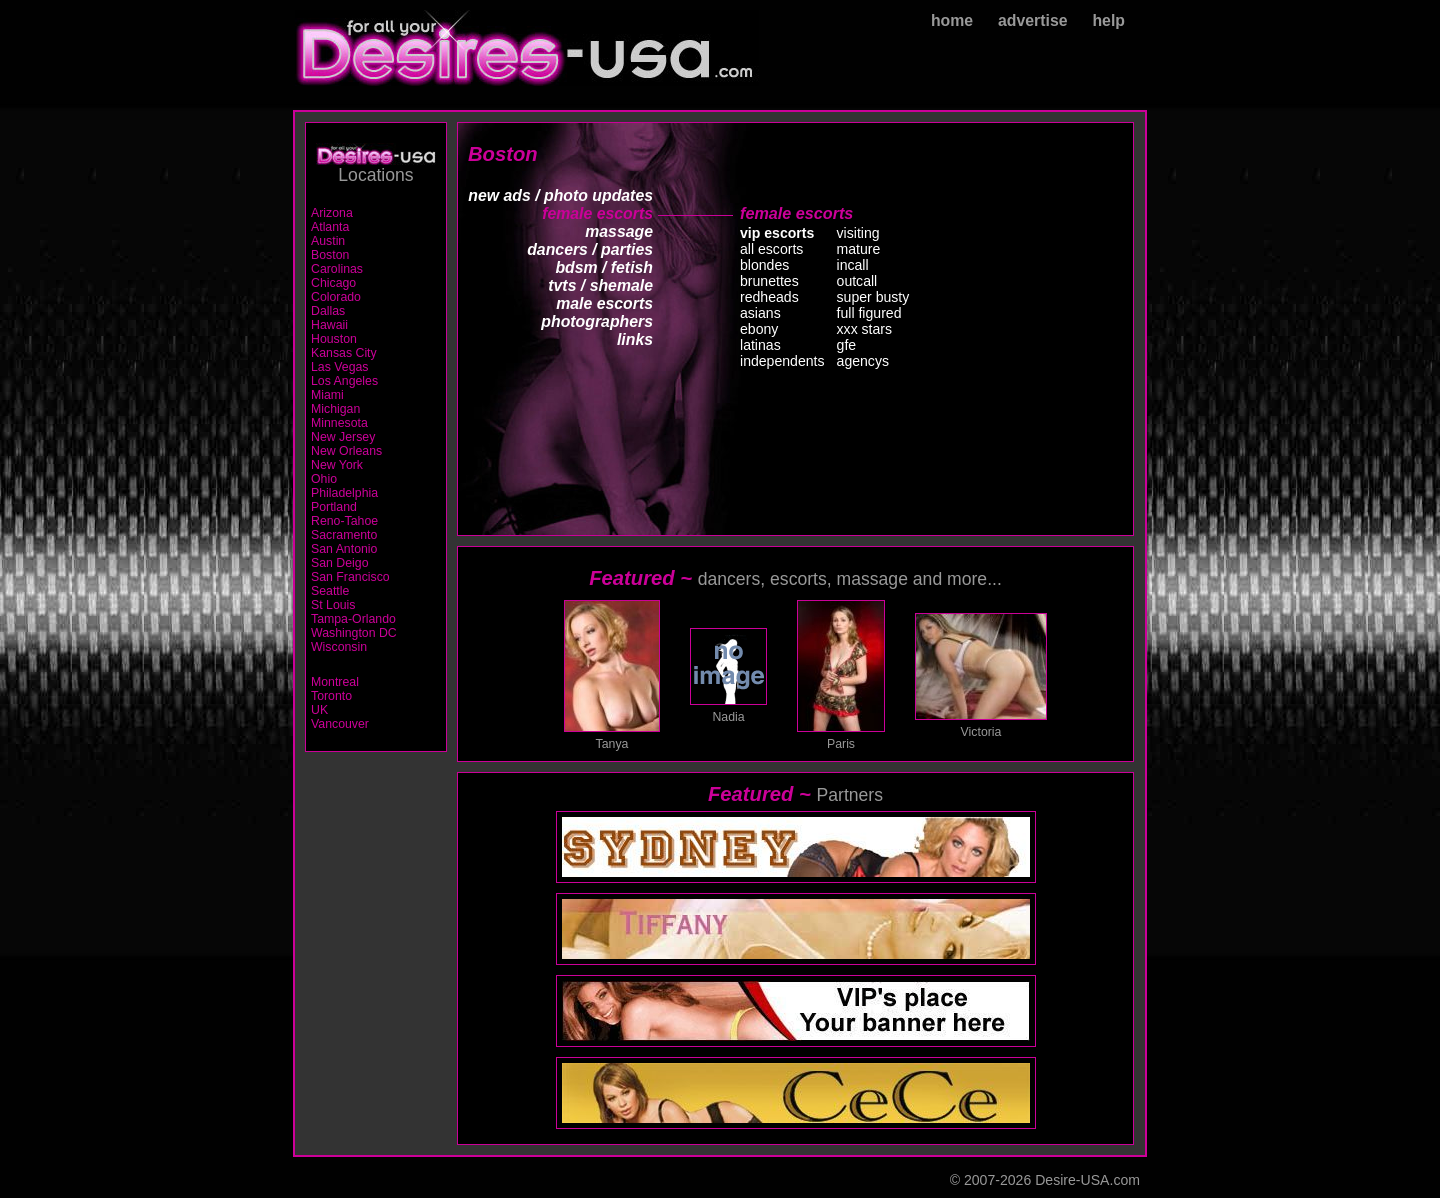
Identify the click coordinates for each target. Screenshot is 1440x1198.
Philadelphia (344, 493)
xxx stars (865, 329)
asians (760, 313)
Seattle (330, 591)
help (1108, 20)
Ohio (324, 479)
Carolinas (337, 269)
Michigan (335, 409)
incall (853, 265)
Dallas (328, 311)
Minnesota (339, 423)
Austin (328, 241)
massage (619, 231)
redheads (769, 297)
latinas (760, 345)
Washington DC (354, 633)
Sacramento (344, 535)
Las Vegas (340, 367)
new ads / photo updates (560, 195)
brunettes (769, 281)
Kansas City (344, 353)
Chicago (333, 283)
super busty (873, 297)
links (635, 339)
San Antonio (344, 549)
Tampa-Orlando (353, 619)
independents (782, 361)
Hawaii (329, 325)
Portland (334, 507)
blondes (764, 265)
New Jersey (343, 437)
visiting (858, 233)
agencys (863, 361)
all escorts (771, 249)
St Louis (333, 605)
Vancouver (340, 724)
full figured (869, 313)
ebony (759, 329)
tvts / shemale (600, 285)
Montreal (335, 682)
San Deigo (340, 563)
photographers (597, 321)
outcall (857, 281)
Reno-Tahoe (344, 521)
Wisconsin (339, 647)
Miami (327, 395)
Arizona (332, 213)
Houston (334, 339)
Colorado (336, 297)
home (952, 20)
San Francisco (350, 577)
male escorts (604, 303)
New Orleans (346, 451)
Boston (330, 255)
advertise (1033, 20)
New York (337, 465)
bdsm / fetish (604, 267)
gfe (847, 345)
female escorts (597, 213)
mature (859, 249)
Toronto (331, 696)
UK (319, 710)
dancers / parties (590, 249)
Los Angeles (344, 381)
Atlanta (330, 227)
